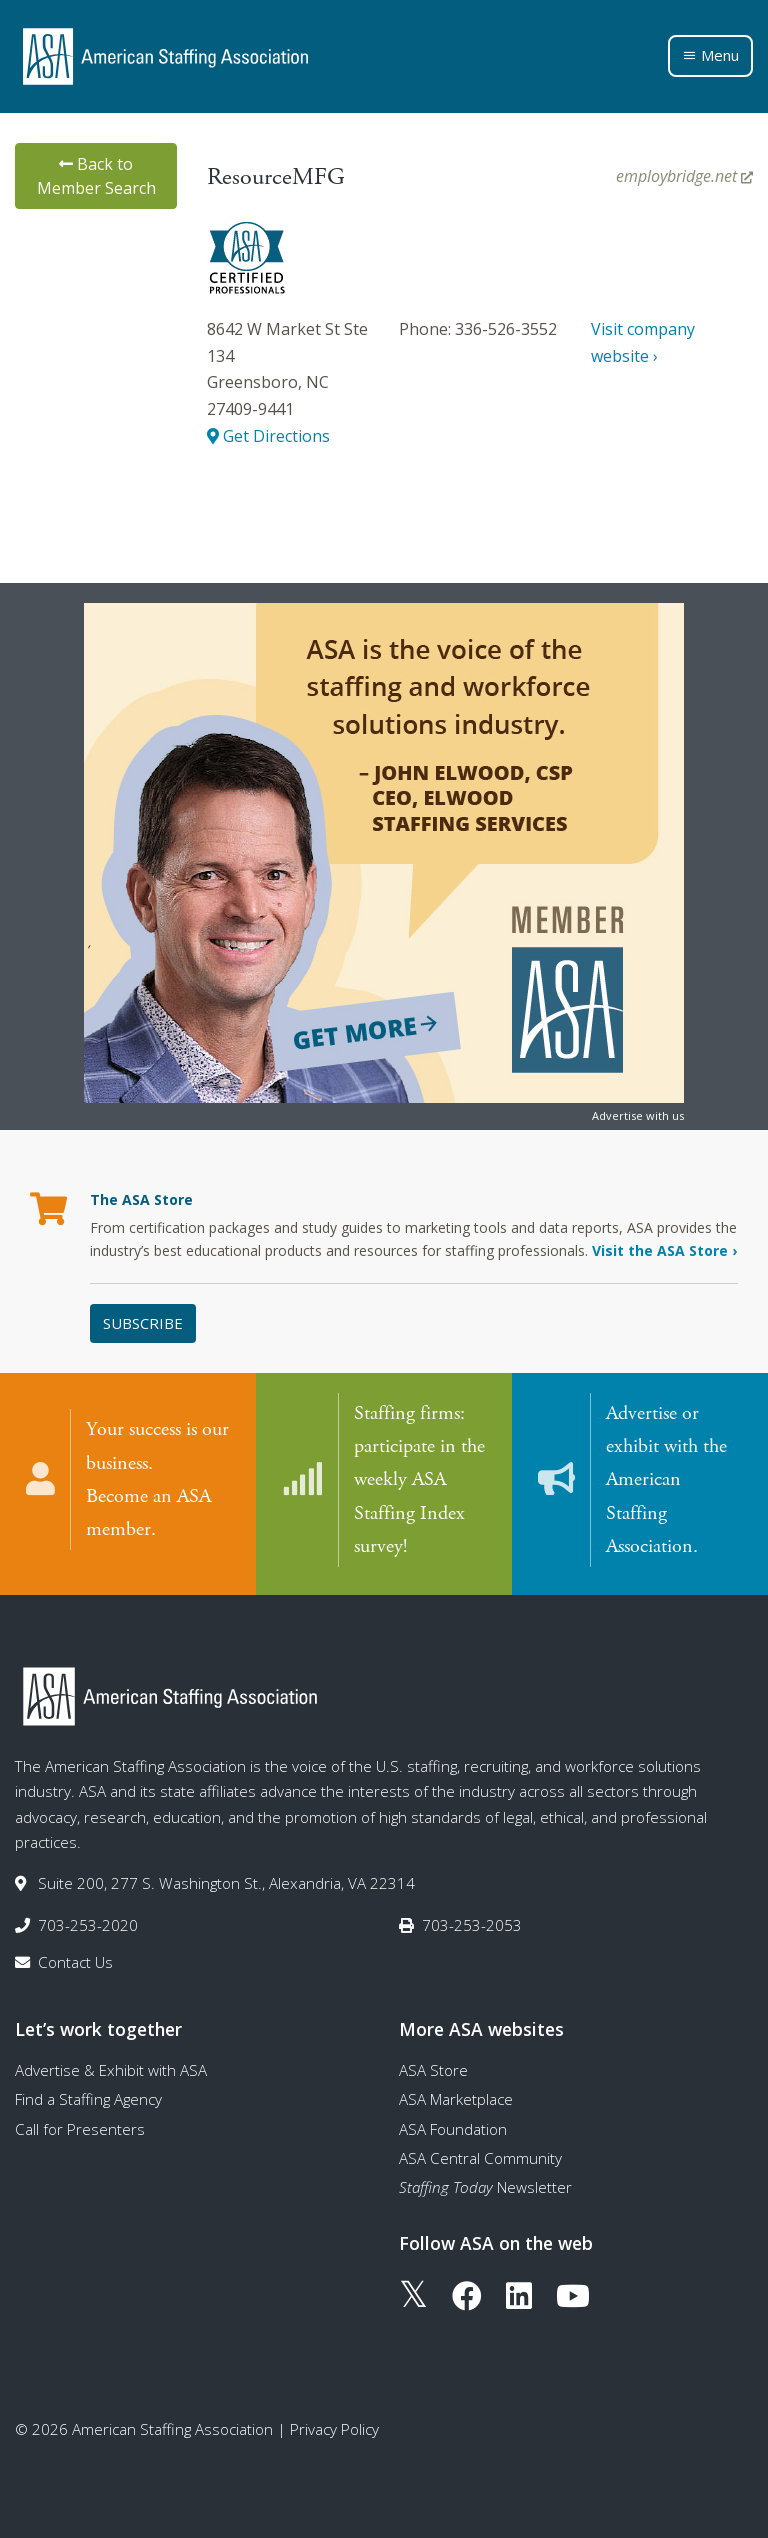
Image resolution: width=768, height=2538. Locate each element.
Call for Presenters (80, 2128)
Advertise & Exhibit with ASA (111, 2070)
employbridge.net (684, 176)
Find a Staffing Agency (88, 2099)
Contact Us (75, 1962)
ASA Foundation (453, 2128)
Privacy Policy (334, 2429)
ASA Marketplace (456, 2099)
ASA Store (433, 2070)
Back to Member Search (96, 176)
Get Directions (268, 436)
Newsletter (485, 2187)
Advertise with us (638, 1115)
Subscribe (143, 1323)
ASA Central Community (480, 2158)
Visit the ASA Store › (664, 1250)
